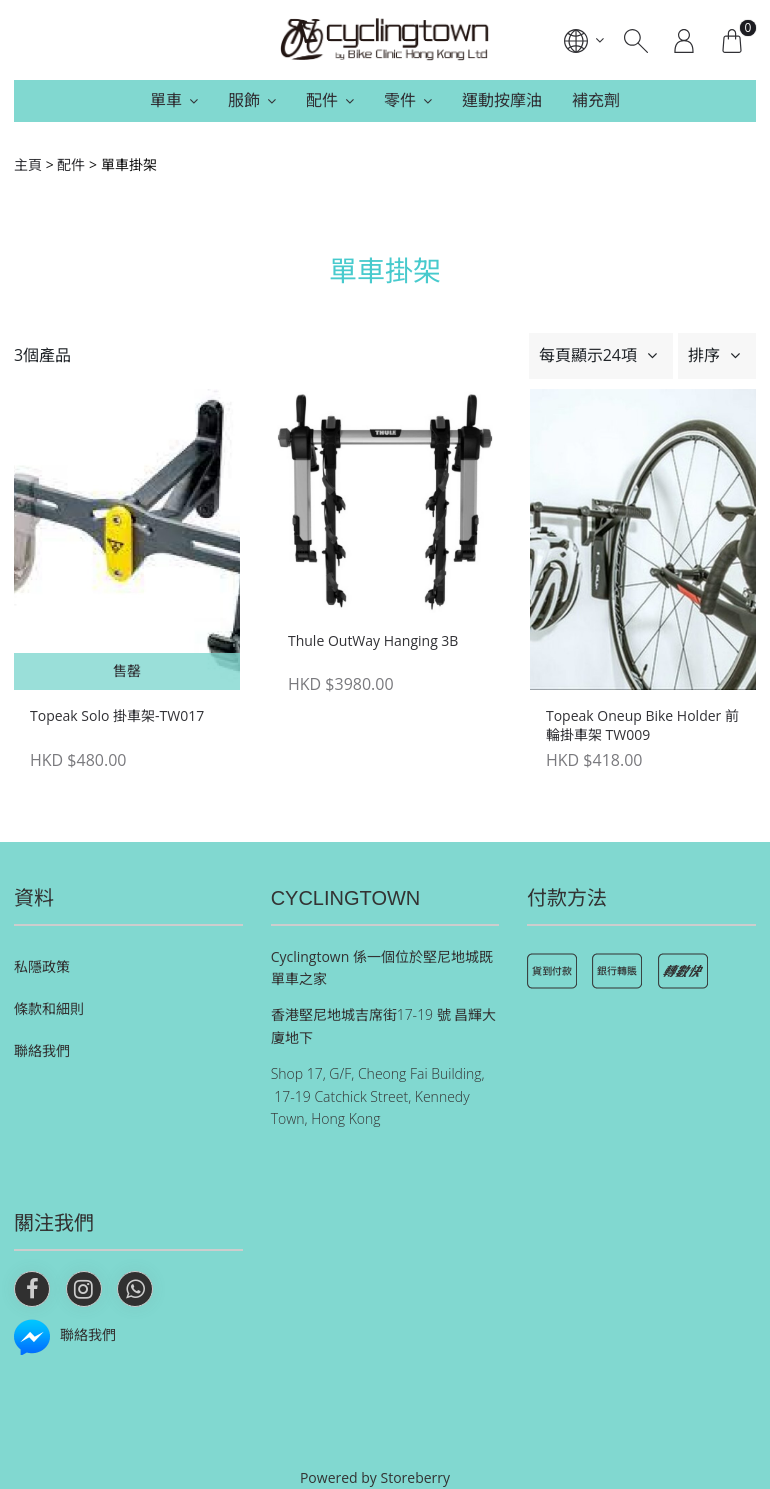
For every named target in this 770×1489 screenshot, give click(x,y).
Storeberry (416, 1477)
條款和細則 (49, 1008)
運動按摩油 (502, 100)
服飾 (244, 100)
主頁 (28, 164)
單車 (166, 100)
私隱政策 (42, 966)
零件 (400, 100)
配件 (322, 100)
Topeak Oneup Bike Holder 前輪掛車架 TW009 (642, 725)
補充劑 (596, 100)
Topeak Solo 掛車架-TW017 (117, 715)
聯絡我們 (42, 1050)
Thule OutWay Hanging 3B (373, 640)
